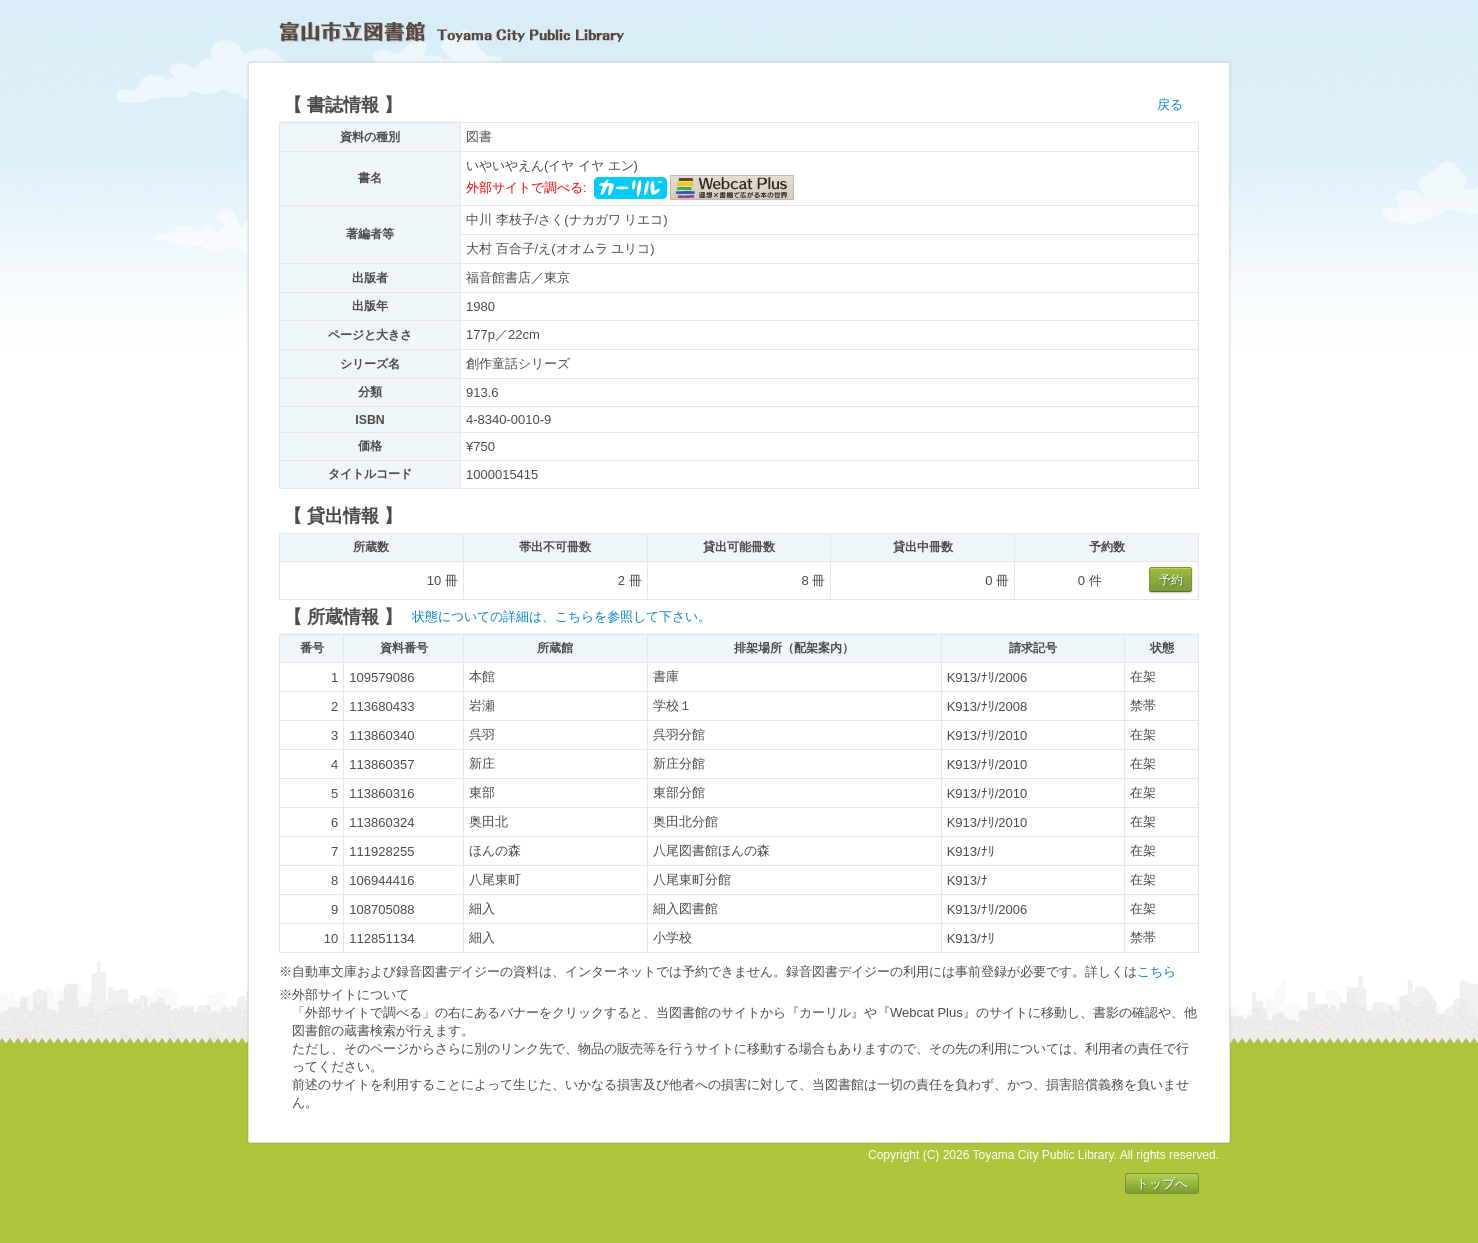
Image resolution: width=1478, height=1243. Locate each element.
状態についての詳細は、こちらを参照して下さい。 (561, 616)
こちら (1156, 971)
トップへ (1162, 1183)
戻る (1170, 104)
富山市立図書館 (451, 32)
